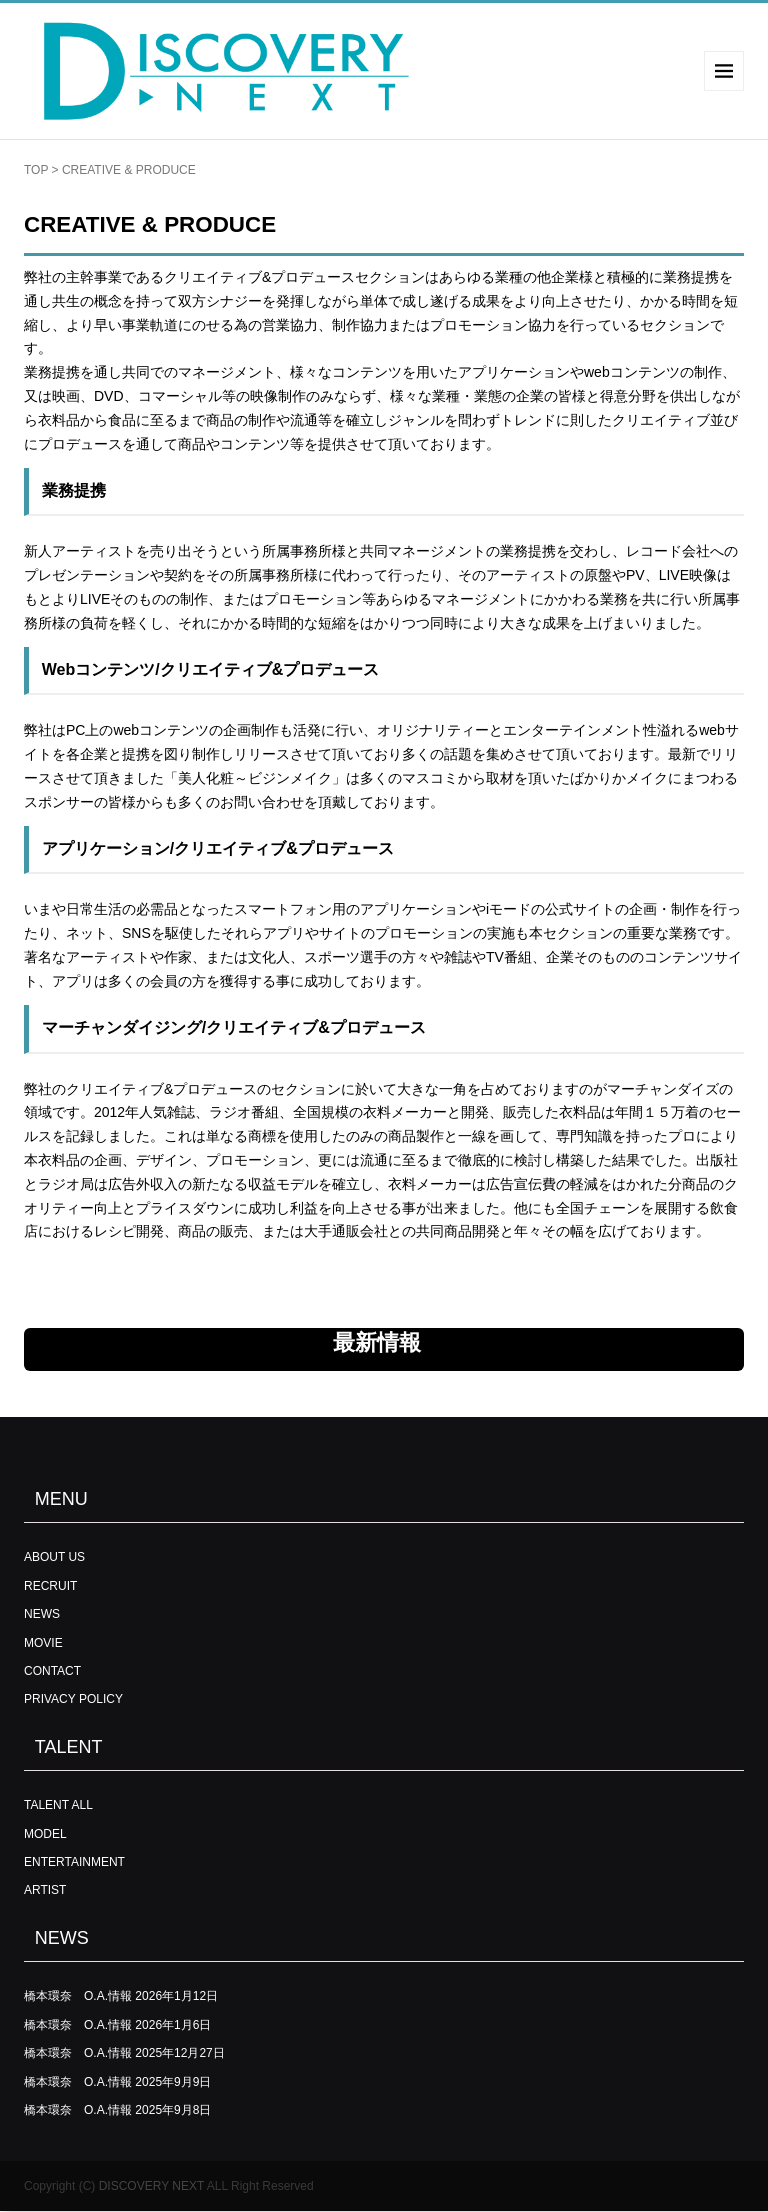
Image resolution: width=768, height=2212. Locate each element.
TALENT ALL (58, 1805)
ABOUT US (54, 1557)
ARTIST (45, 1890)
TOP (36, 170)
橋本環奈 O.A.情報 (78, 1996)
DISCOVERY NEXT (151, 2186)
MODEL (45, 1834)
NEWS (42, 1614)
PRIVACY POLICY (73, 1699)
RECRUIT (50, 1586)
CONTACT (52, 1671)
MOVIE (43, 1643)
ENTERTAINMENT (74, 1862)
